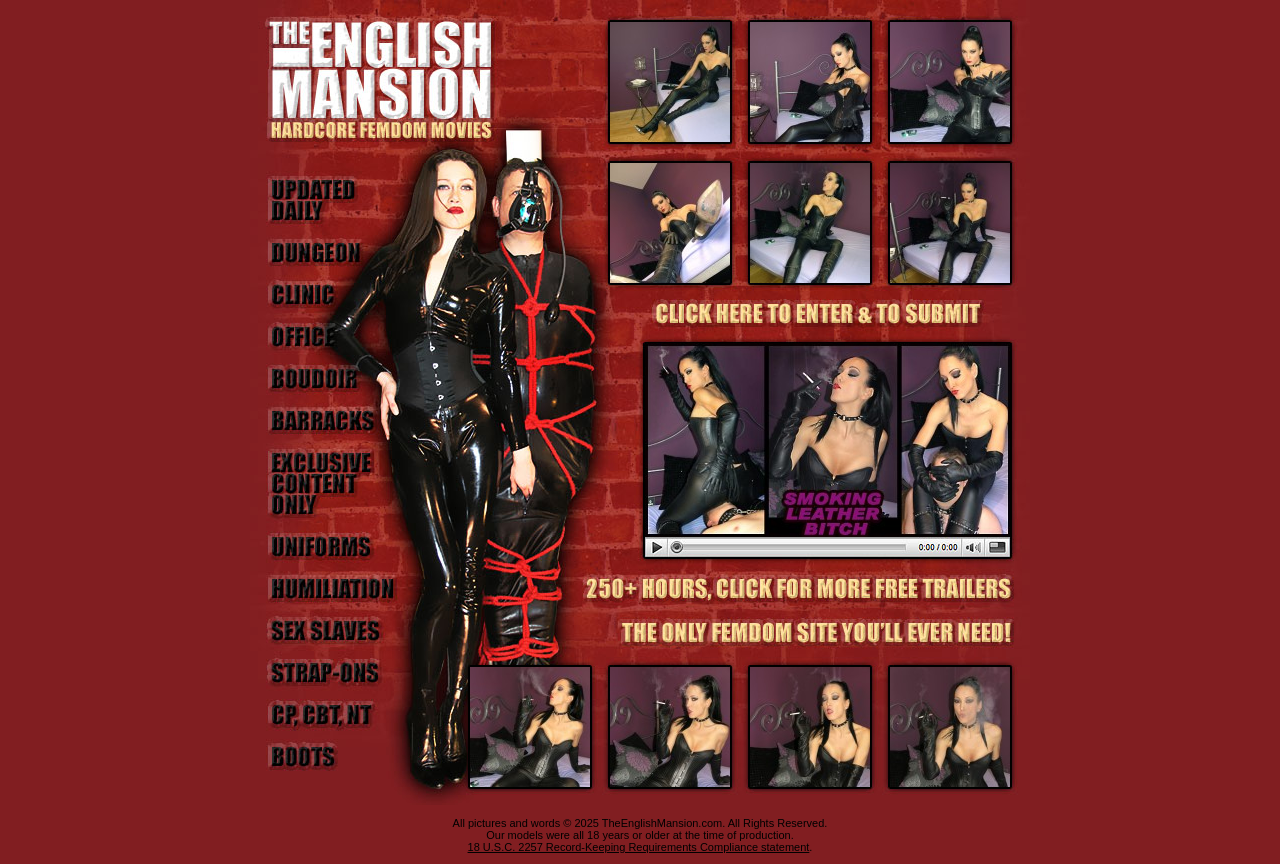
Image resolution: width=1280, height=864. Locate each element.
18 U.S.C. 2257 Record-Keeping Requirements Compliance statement (639, 847)
